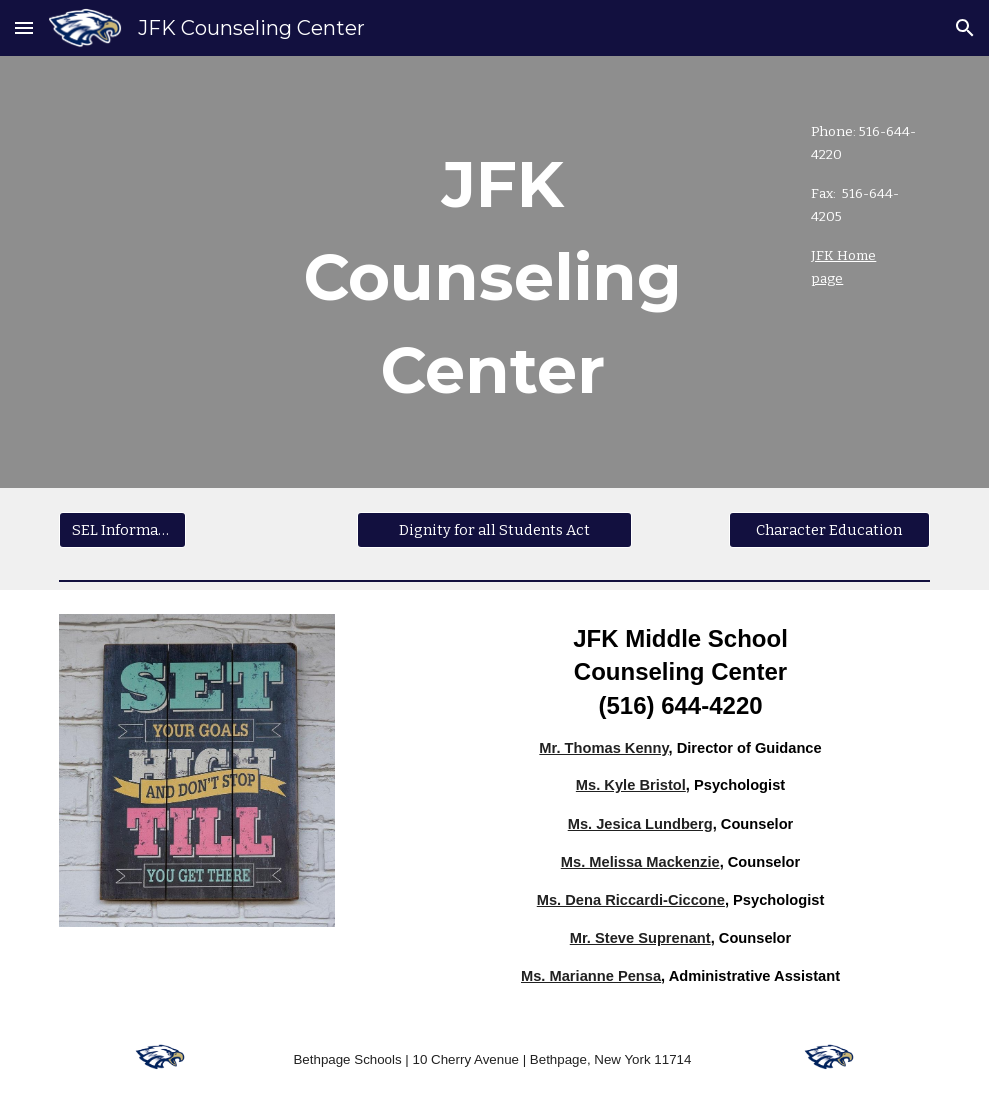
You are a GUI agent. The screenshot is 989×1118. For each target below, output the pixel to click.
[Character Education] (829, 530)
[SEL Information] (122, 530)
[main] (382, 272)
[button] (24, 27)
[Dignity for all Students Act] (494, 530)
